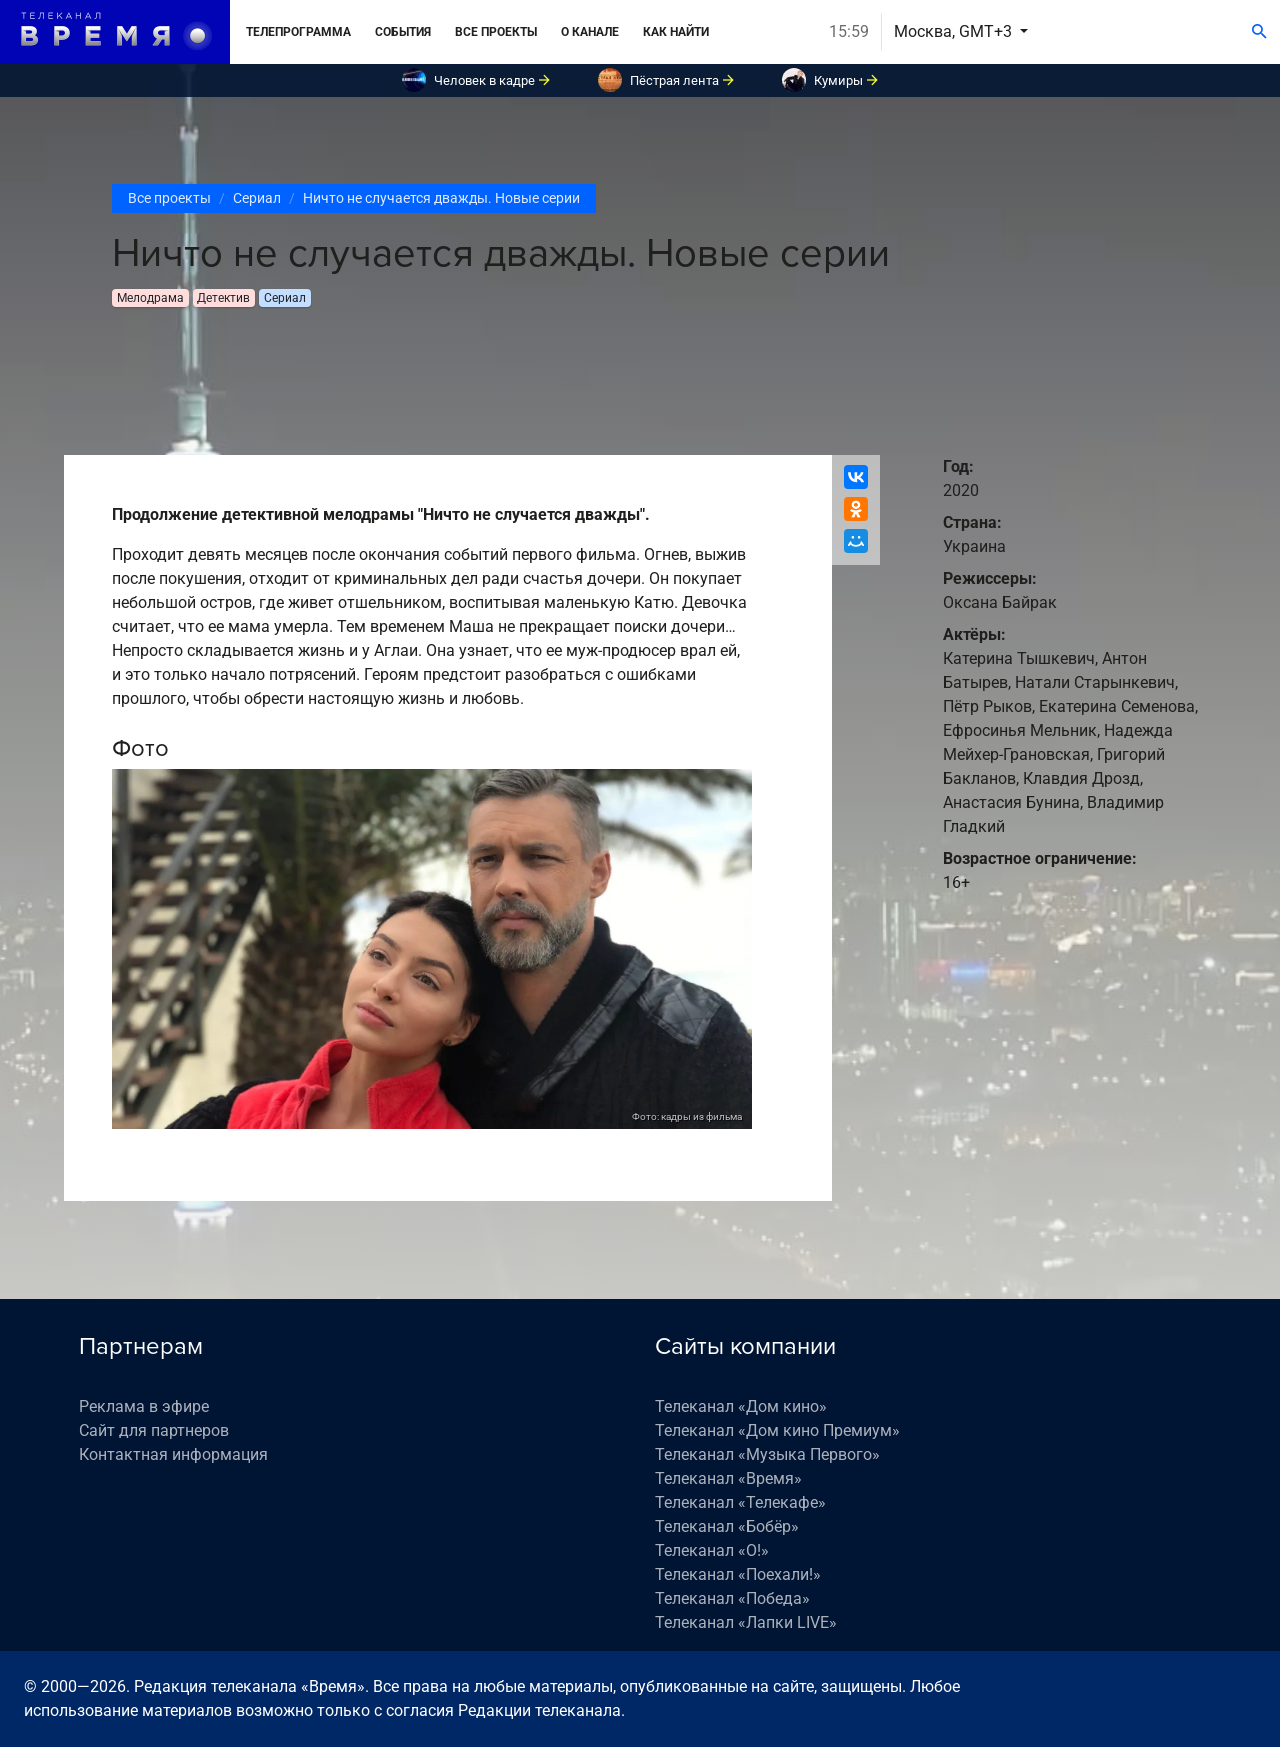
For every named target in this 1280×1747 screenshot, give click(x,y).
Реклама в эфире (144, 1406)
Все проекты (496, 32)
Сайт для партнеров (154, 1430)
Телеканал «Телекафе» (740, 1502)
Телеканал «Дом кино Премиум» (777, 1430)
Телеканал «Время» (728, 1478)
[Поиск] (1259, 32)
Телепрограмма (298, 32)
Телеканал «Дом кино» (741, 1406)
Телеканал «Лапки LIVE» (746, 1622)
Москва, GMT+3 (955, 31)
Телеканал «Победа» (732, 1598)
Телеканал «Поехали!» (738, 1574)
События (403, 32)
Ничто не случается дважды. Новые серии (441, 198)
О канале (590, 32)
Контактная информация (173, 1454)
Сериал (257, 198)
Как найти (676, 32)
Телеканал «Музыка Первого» (767, 1454)
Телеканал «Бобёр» (727, 1526)
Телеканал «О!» (712, 1550)
